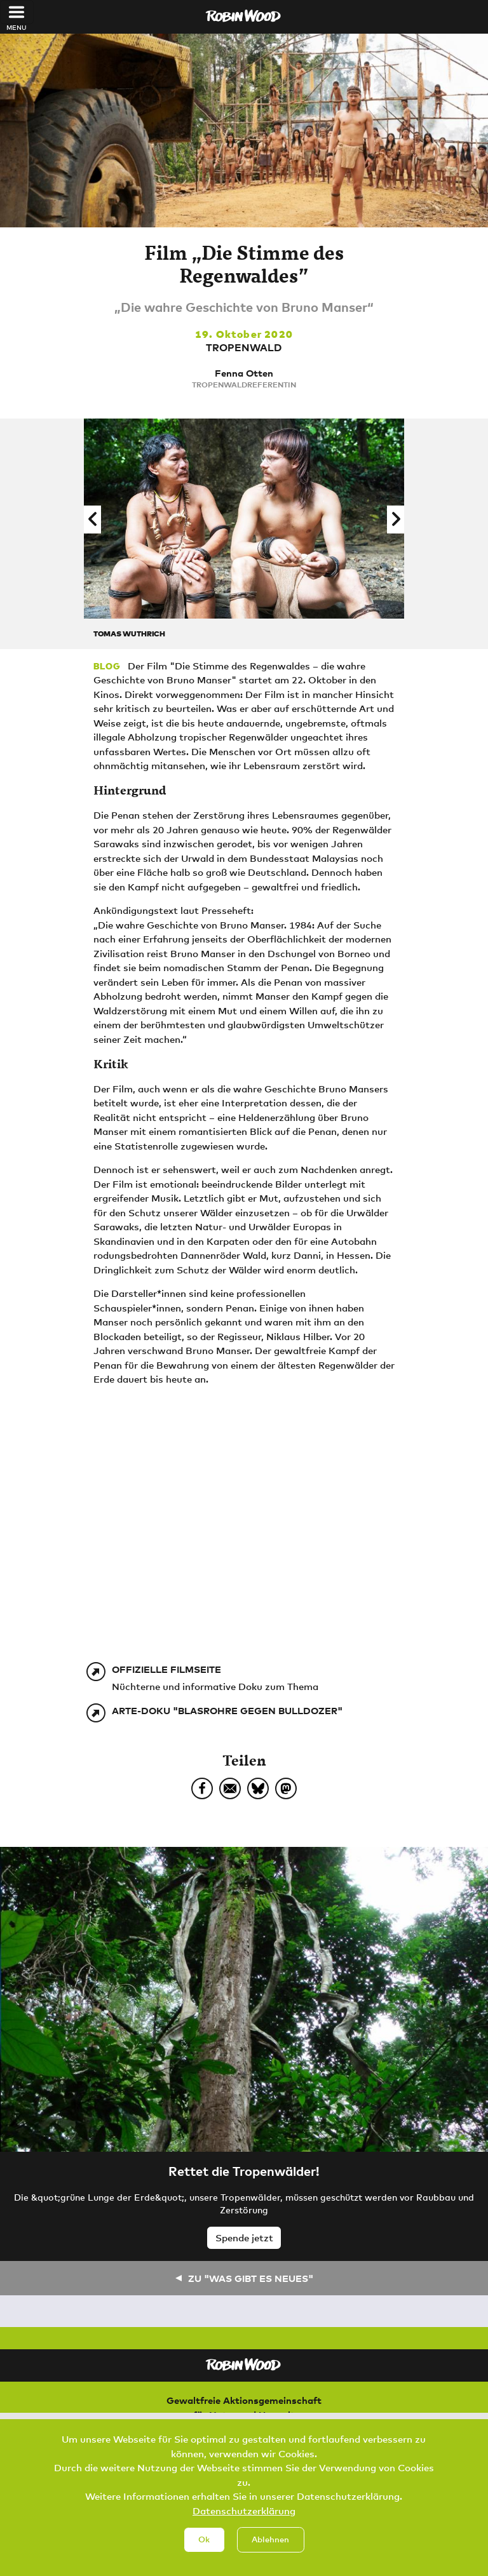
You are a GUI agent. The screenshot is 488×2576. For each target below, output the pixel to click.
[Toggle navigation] (17, 12)
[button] (92, 519)
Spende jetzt (244, 2237)
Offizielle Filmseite (166, 1669)
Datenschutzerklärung (244, 2510)
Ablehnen (270, 2539)
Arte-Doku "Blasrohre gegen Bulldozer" (227, 1710)
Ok (204, 2539)
